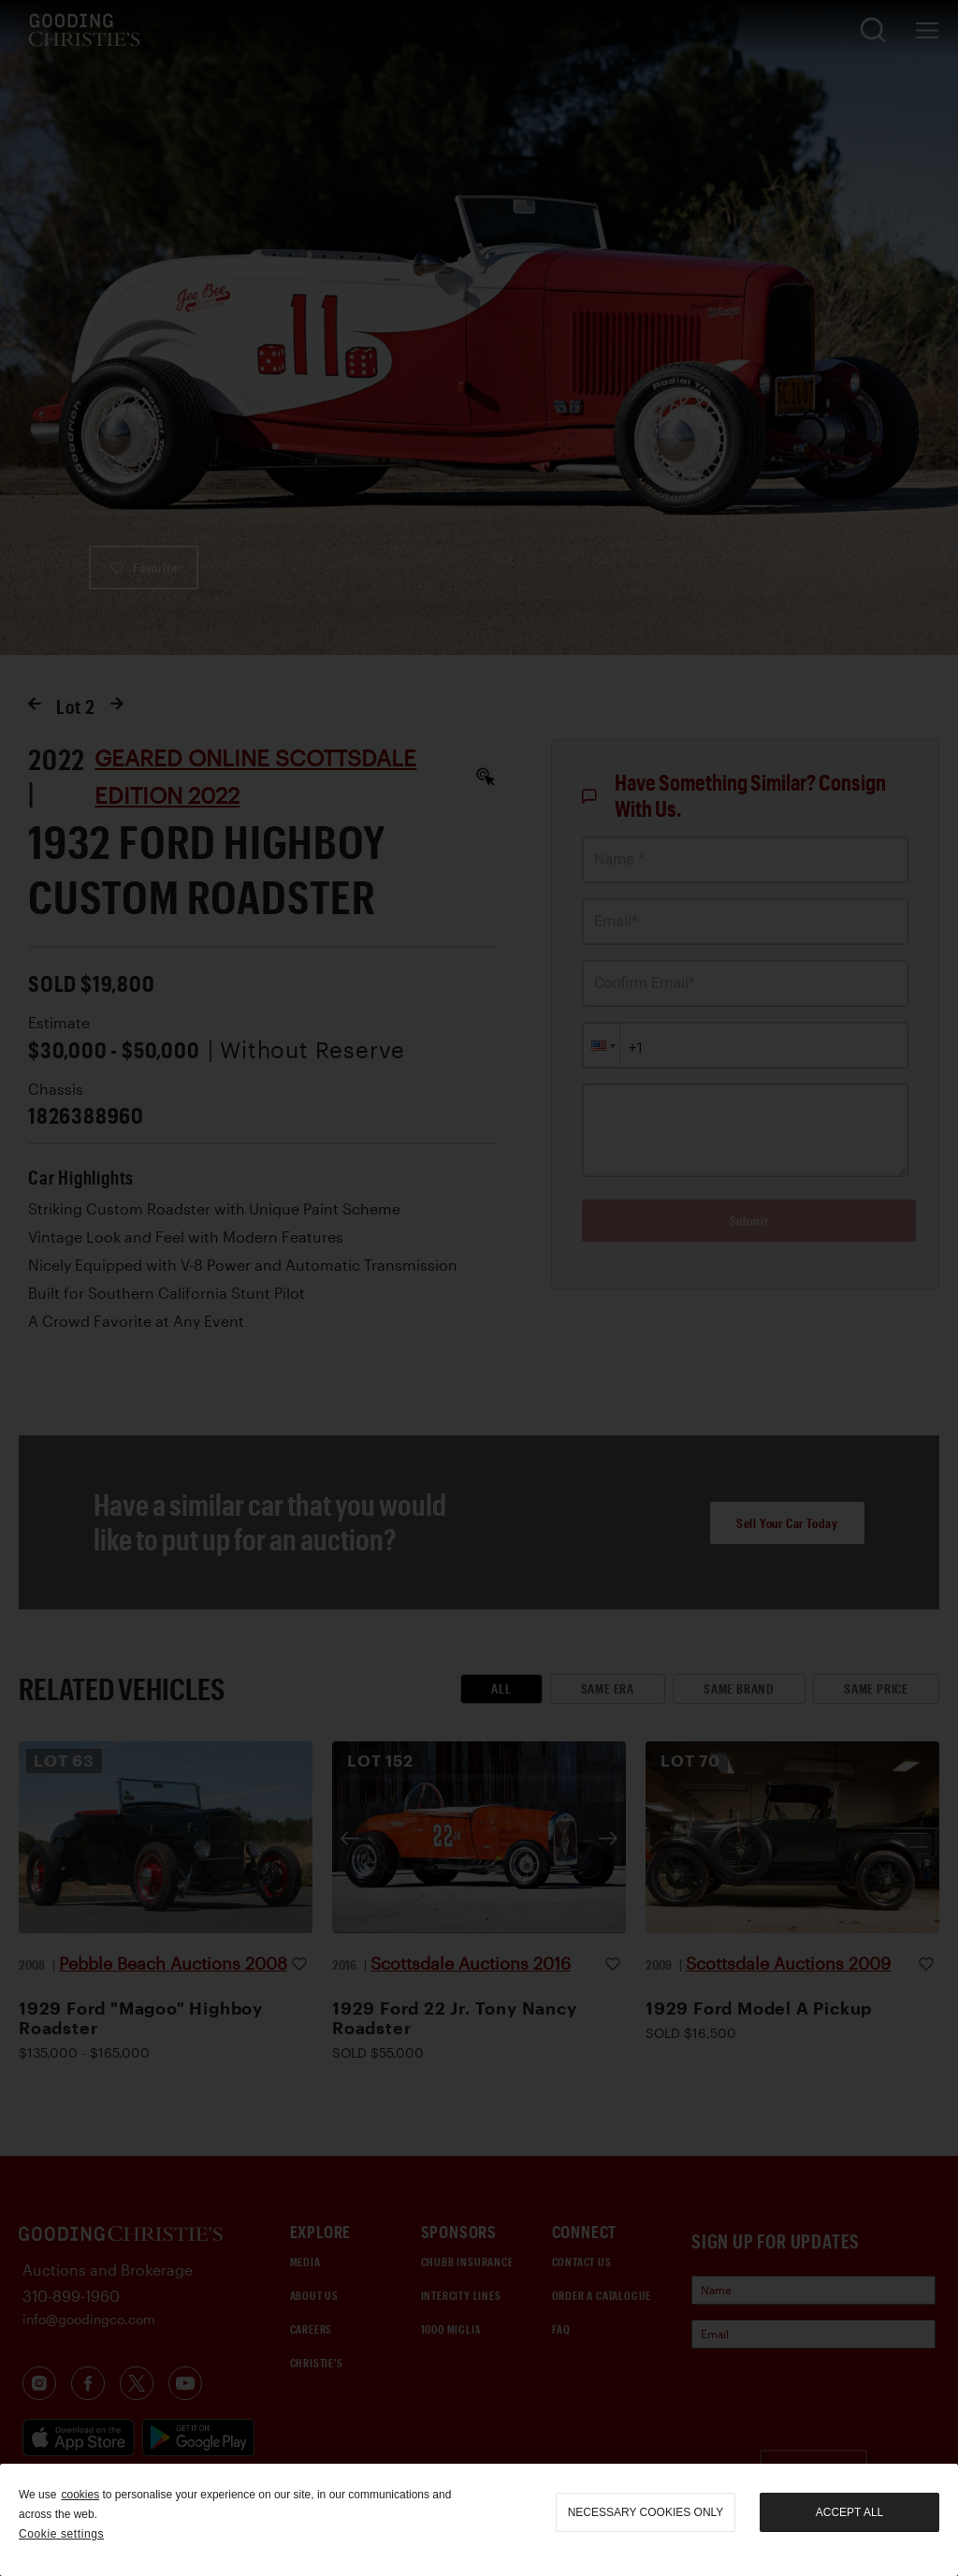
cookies (80, 2494)
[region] (479, 2520)
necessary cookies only (646, 2512)
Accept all (849, 2512)
